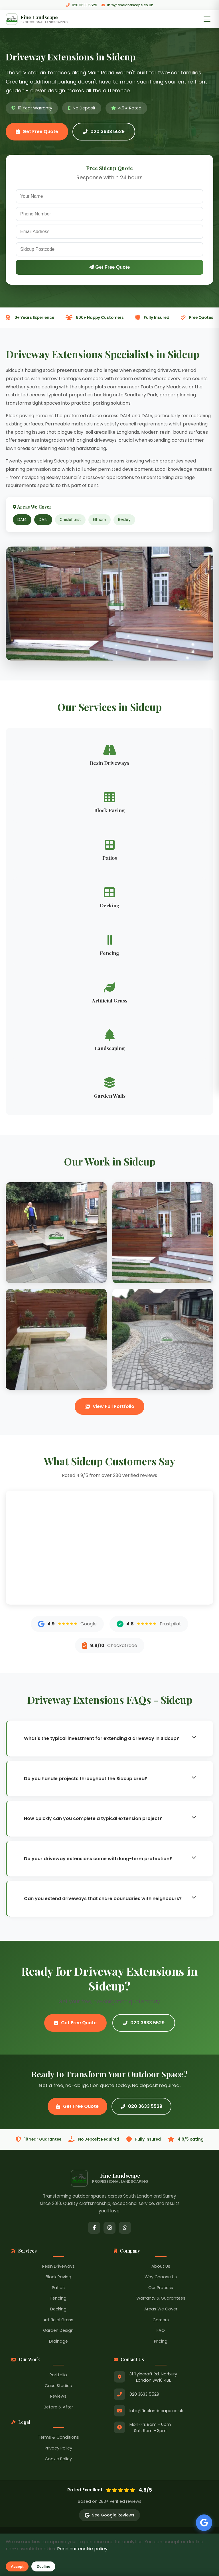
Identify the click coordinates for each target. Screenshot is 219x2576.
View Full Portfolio (109, 1407)
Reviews (58, 2397)
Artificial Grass (58, 2321)
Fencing (58, 2299)
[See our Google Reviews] (201, 2519)
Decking (58, 2310)
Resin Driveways (58, 2267)
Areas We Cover (160, 2310)
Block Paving (58, 2278)
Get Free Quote (37, 132)
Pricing (160, 2342)
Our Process (160, 2288)
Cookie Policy (58, 2460)
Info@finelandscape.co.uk (127, 5)
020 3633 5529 (81, 5)
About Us (160, 2267)
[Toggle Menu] (207, 19)
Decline (43, 2566)
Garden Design (58, 2331)
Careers (161, 2321)
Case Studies (58, 2386)
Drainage (58, 2342)
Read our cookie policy (82, 2549)
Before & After (58, 2408)
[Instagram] (109, 2229)
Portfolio (58, 2376)
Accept (17, 2566)
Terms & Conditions (58, 2438)
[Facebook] (94, 2229)
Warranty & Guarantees (160, 2299)
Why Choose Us (161, 2278)
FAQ (161, 2331)
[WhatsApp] (125, 2229)
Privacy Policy (58, 2449)
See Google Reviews (109, 2516)
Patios (58, 2288)
